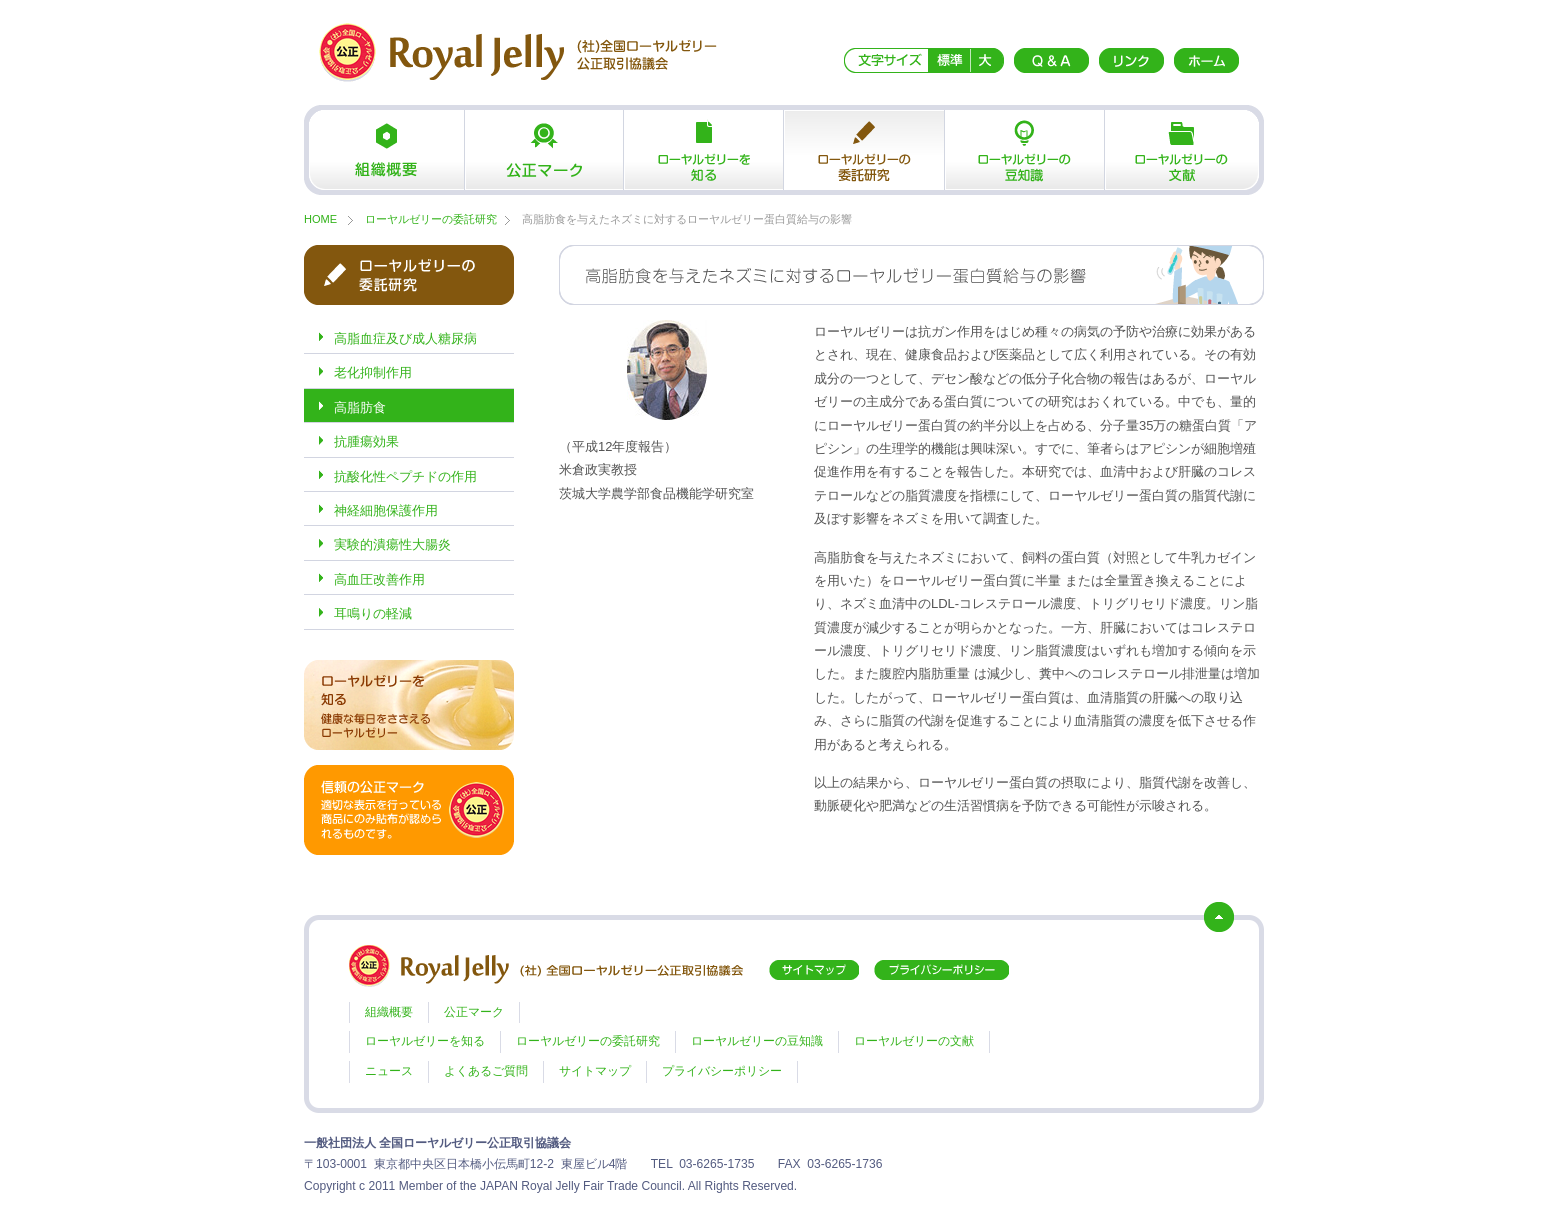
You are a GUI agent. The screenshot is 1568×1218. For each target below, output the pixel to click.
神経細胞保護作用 (386, 510)
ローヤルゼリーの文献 (1184, 150)
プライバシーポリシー (722, 1071)
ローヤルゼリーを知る (704, 150)
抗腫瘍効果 (366, 441)
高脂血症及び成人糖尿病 (405, 338)
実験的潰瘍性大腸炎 (392, 544)
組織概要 (384, 150)
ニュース (389, 1071)
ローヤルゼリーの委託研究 (864, 150)
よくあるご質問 (486, 1071)
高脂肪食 (360, 407)
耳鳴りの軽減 (373, 613)
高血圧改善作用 (379, 579)
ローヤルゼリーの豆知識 (1024, 150)
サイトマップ (595, 1071)
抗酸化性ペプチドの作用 (405, 476)
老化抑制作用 (373, 372)
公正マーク (544, 150)
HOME (320, 219)
